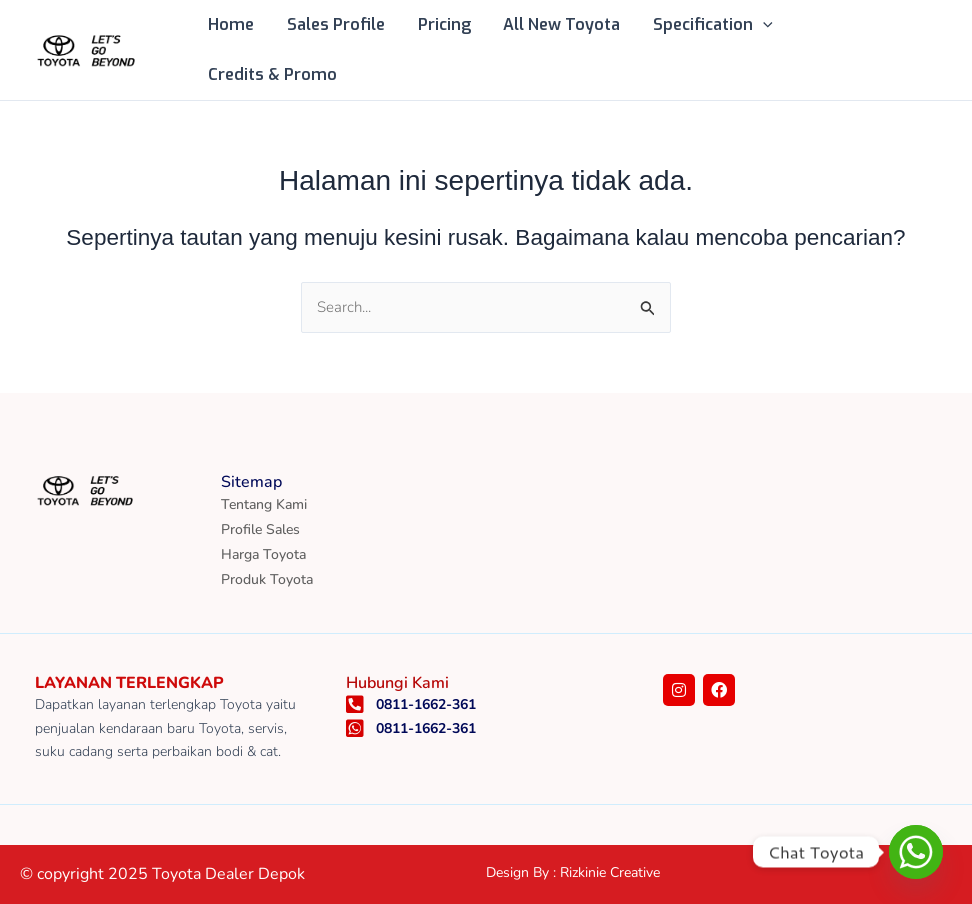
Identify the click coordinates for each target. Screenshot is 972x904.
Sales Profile (335, 24)
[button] (760, 25)
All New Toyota (559, 24)
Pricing (442, 24)
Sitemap (251, 482)
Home (231, 24)
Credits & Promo (272, 74)
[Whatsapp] (916, 852)
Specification (710, 25)
